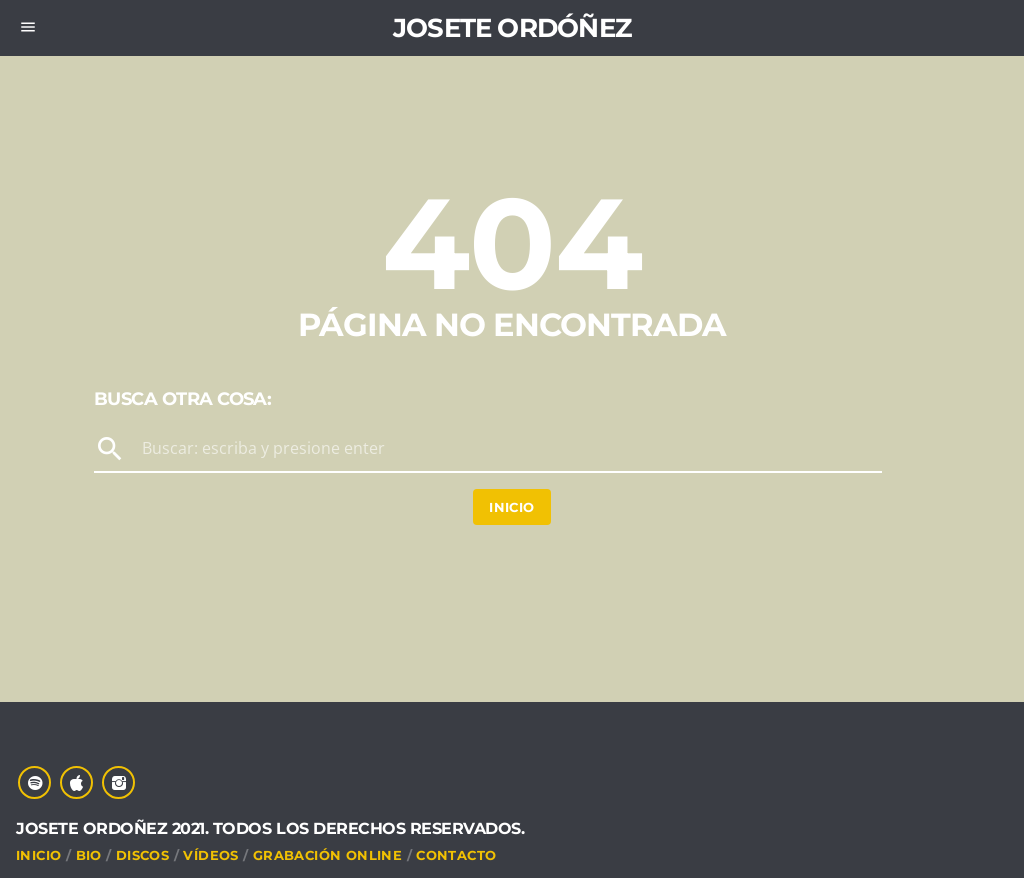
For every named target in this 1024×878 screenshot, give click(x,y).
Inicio (511, 507)
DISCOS (142, 855)
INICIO (38, 855)
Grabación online (327, 855)
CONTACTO (456, 855)
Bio (89, 855)
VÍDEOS (210, 855)
